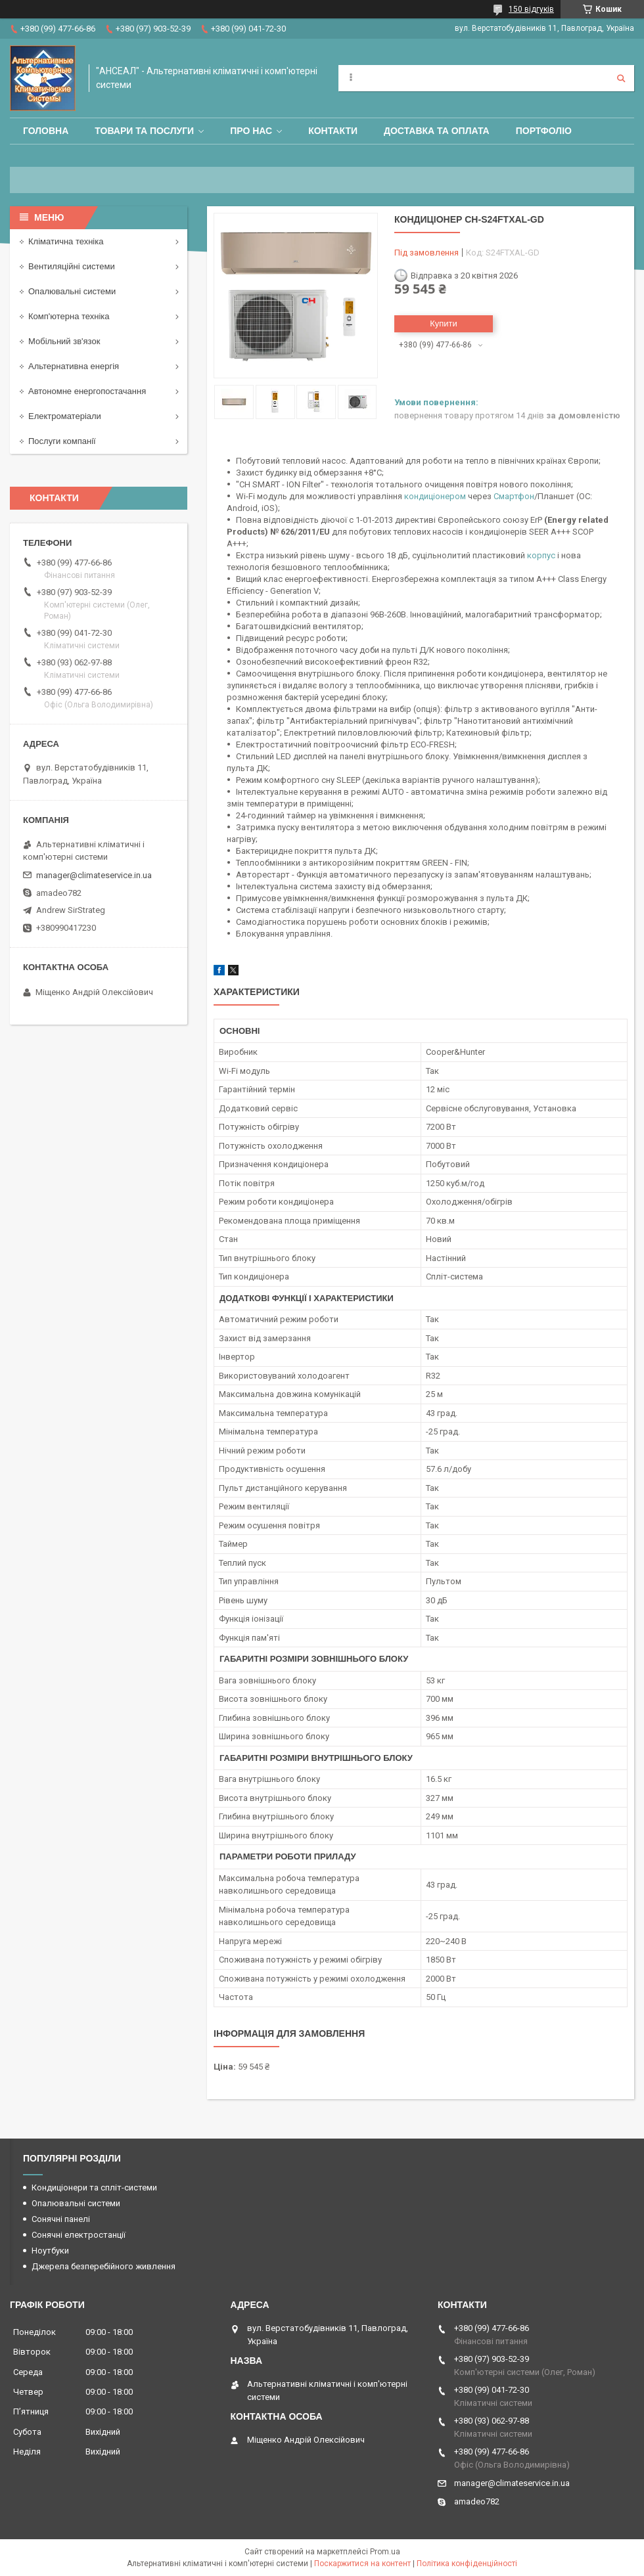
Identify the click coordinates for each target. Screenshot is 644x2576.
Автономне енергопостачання (87, 391)
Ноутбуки (50, 2250)
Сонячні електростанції (79, 2235)
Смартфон (514, 496)
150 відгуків (531, 9)
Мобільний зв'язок (64, 341)
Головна (45, 130)
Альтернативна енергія (73, 366)
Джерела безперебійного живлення (103, 2266)
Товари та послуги (144, 130)
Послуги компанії (62, 441)
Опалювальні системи (72, 291)
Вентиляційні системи (71, 266)
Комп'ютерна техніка (69, 316)
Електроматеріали (64, 416)
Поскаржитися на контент (362, 2563)
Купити (443, 323)
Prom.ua (385, 2551)
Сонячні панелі (61, 2219)
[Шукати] (621, 78)
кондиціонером (435, 496)
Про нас (251, 130)
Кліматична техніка (65, 241)
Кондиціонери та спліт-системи (94, 2187)
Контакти (332, 130)
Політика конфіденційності (467, 2563)
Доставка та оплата (437, 130)
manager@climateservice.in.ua (94, 875)
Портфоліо (544, 130)
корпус (541, 555)
